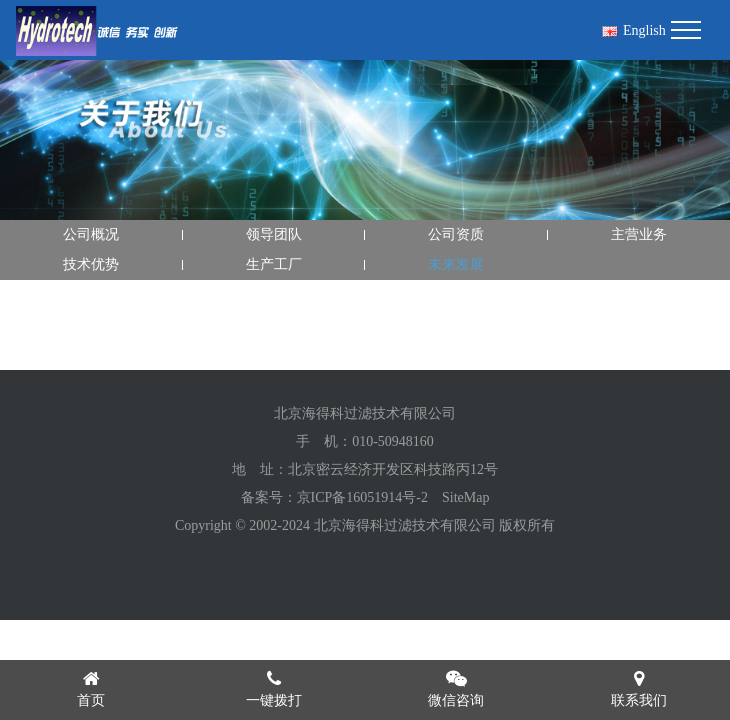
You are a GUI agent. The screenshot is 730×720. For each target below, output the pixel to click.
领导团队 (274, 234)
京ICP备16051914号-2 (362, 497)
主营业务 (639, 234)
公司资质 (456, 234)
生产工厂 (274, 264)
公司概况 (91, 234)
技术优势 (91, 264)
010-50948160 (393, 441)
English (634, 30)
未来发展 (456, 264)
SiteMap (465, 497)
